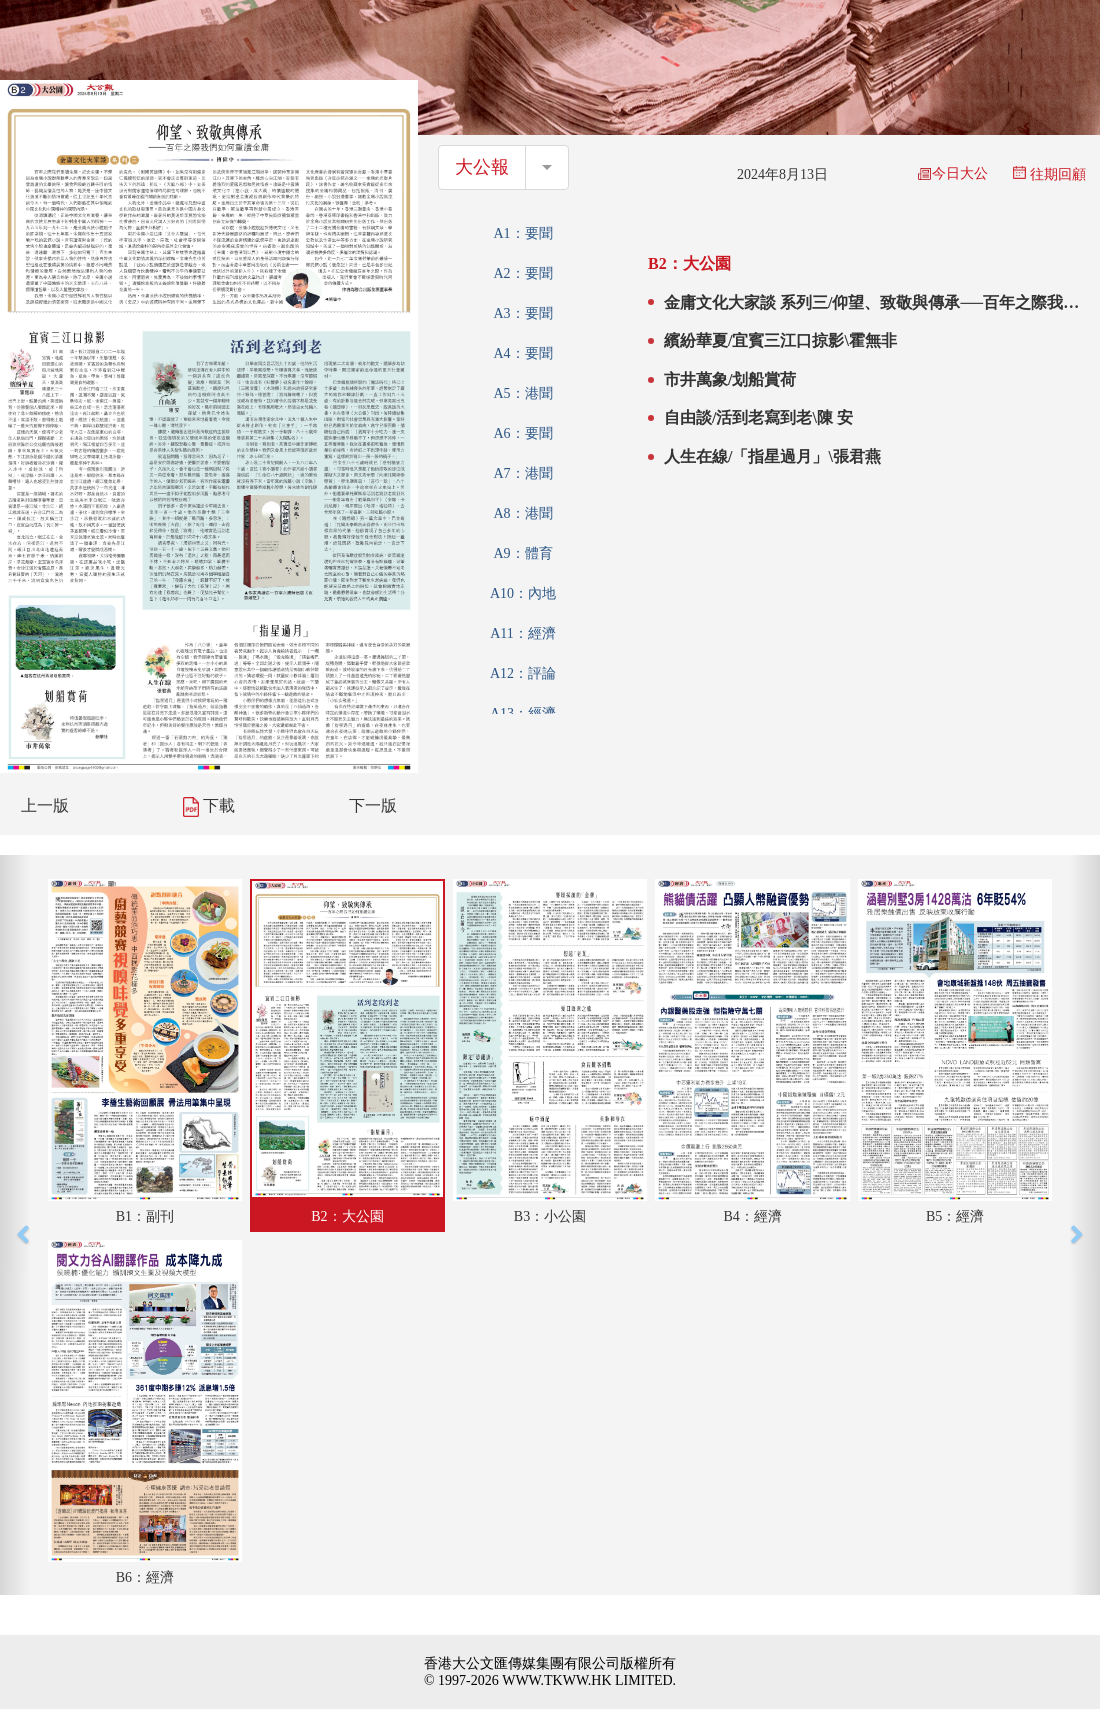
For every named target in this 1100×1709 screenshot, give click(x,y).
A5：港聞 (522, 393)
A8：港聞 (522, 513)
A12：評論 (523, 673)
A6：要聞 (522, 433)
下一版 (373, 805)
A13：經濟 (523, 713)
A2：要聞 (522, 273)
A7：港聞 (522, 473)
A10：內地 (523, 593)
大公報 (482, 167)
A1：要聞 (522, 233)
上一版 (45, 805)
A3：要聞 (522, 313)
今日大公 (953, 173)
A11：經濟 (523, 633)
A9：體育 (522, 553)
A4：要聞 (522, 353)
